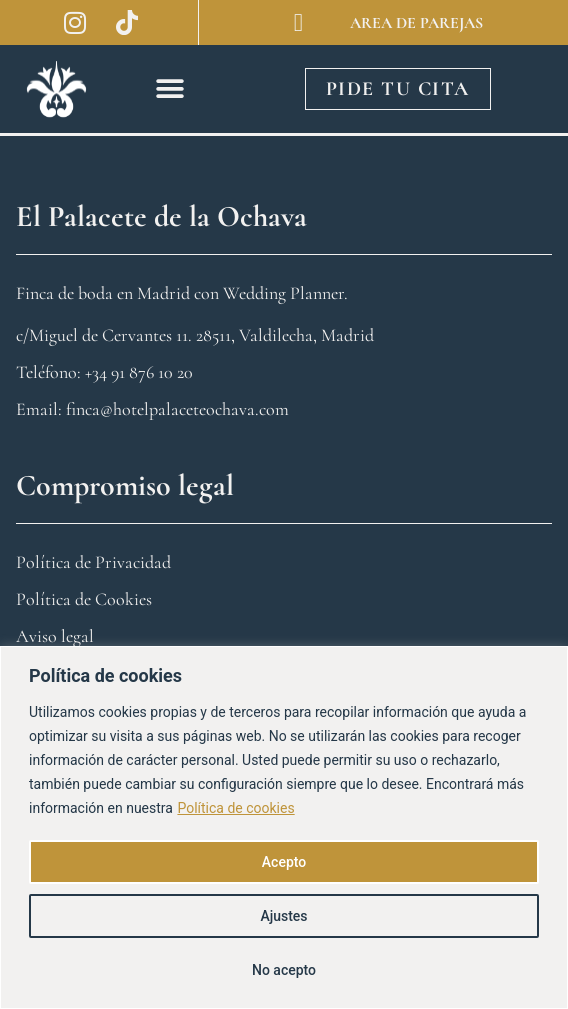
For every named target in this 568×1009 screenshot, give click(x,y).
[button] (170, 88)
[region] (284, 827)
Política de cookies (235, 808)
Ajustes (283, 916)
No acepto (284, 970)
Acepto (284, 862)
